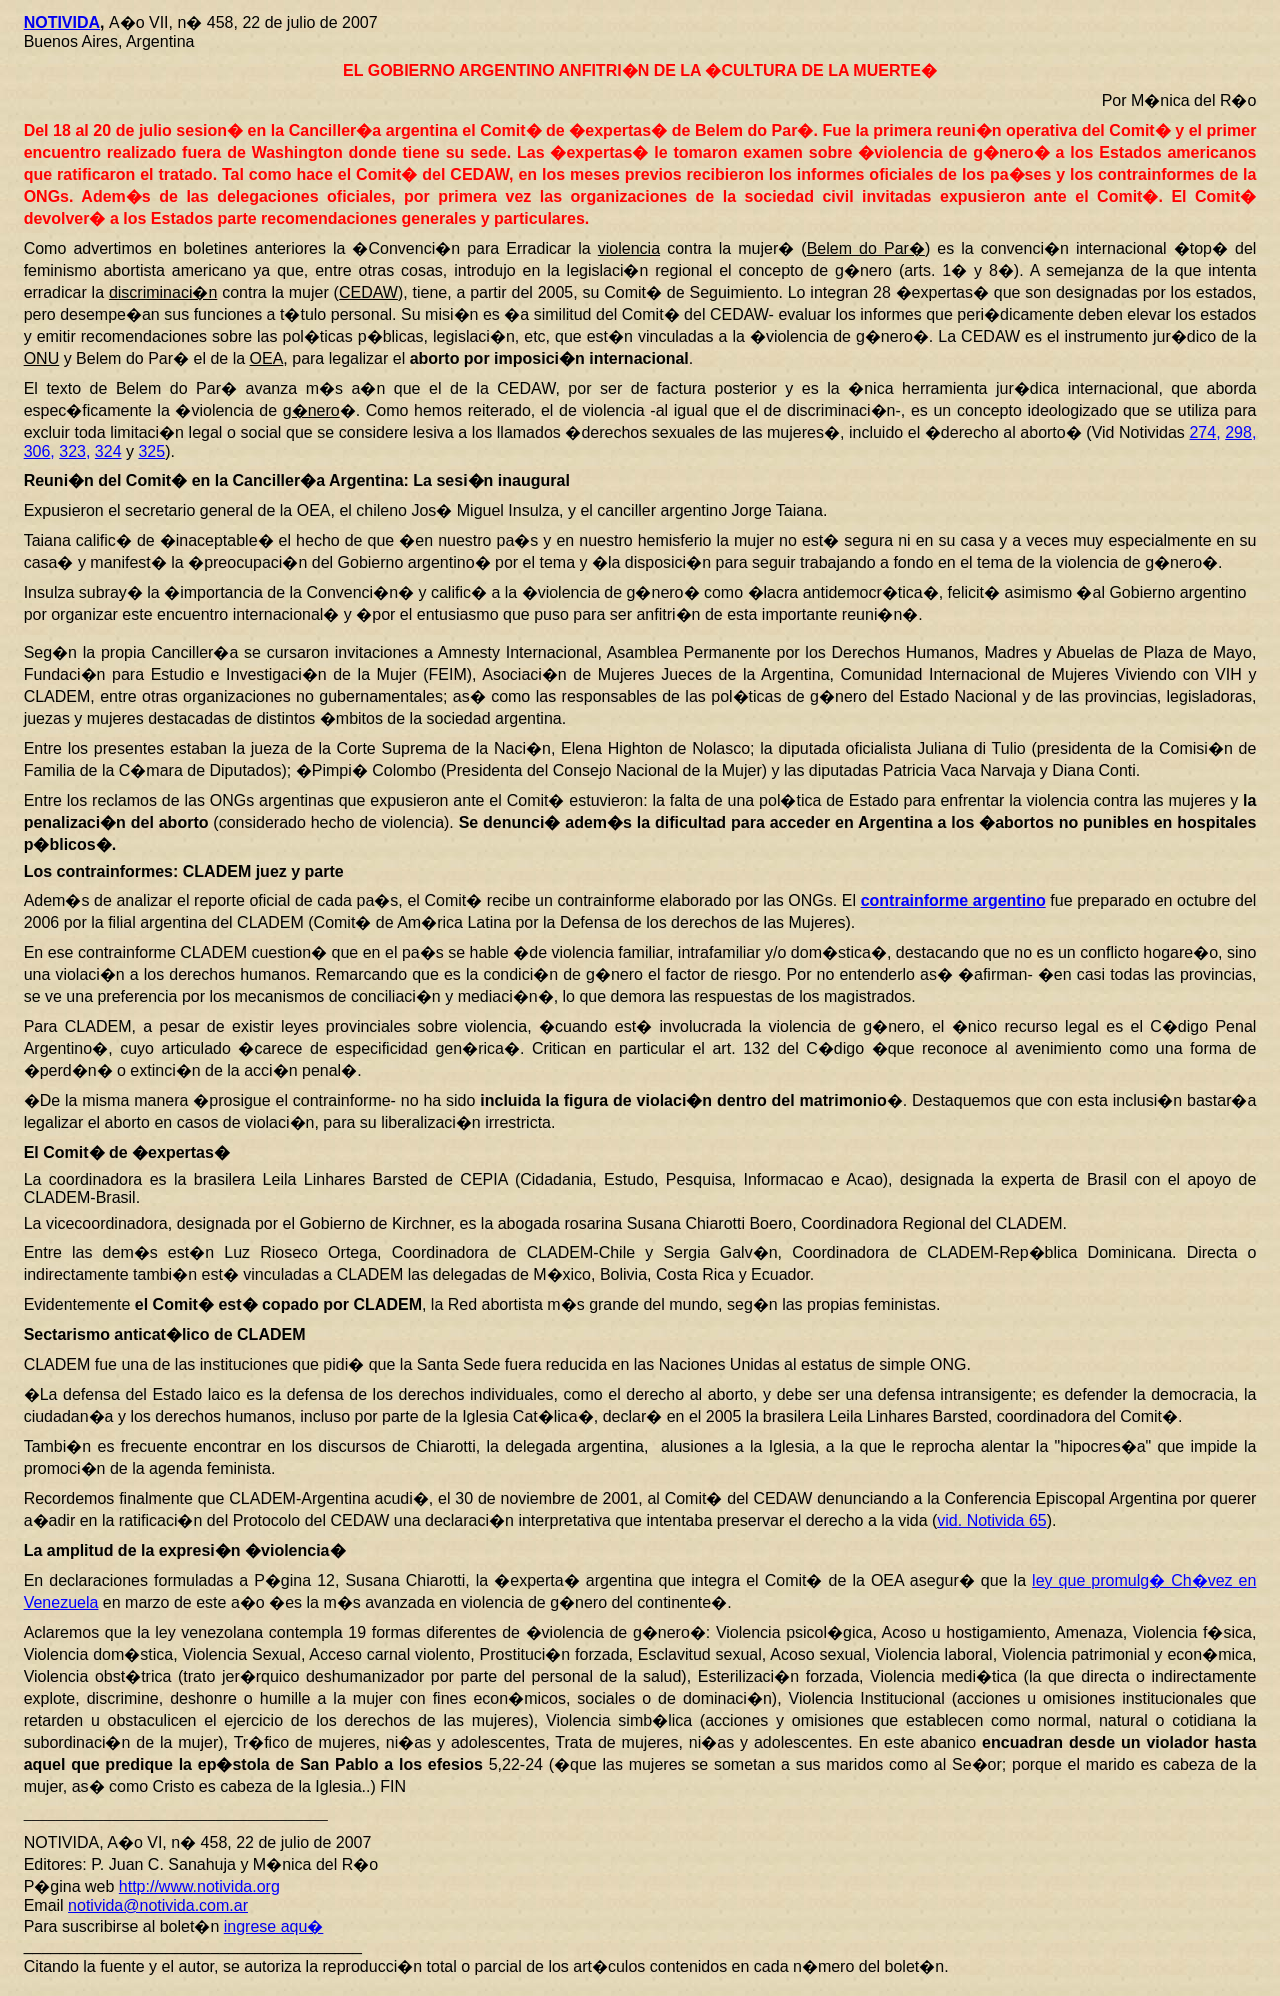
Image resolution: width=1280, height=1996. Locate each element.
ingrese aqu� (274, 1926)
